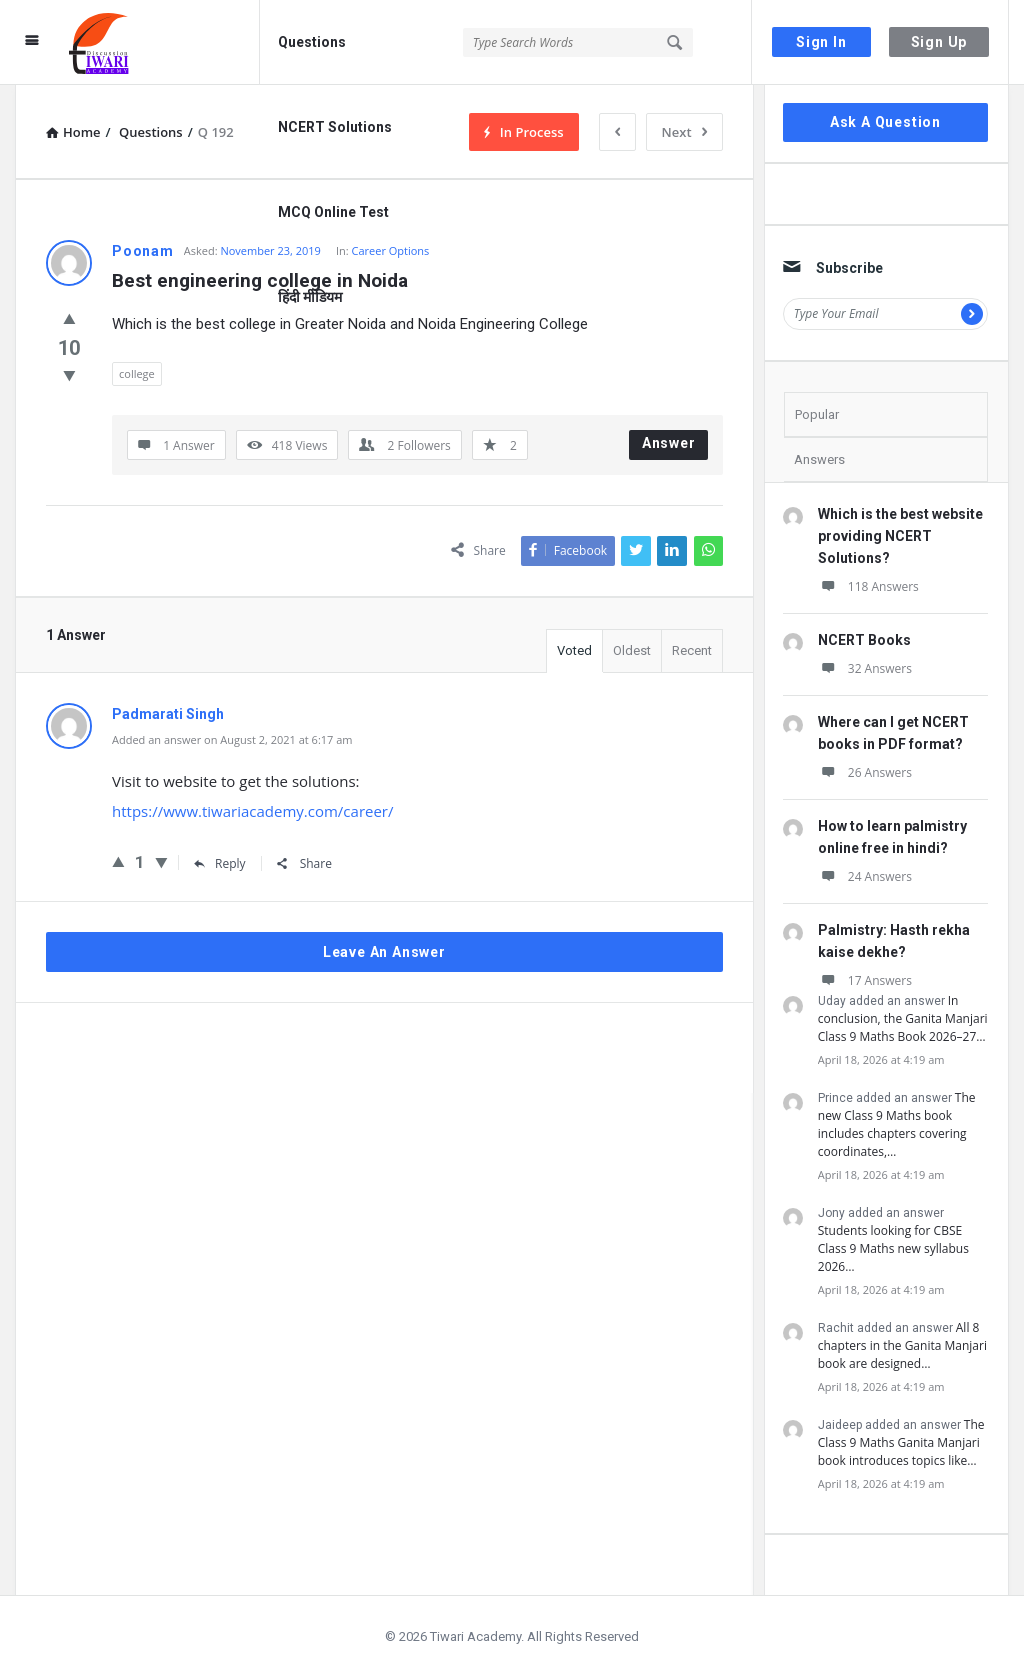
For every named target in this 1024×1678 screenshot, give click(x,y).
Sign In (821, 42)
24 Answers (865, 876)
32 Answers (865, 668)
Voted (574, 650)
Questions (312, 42)
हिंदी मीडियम (310, 297)
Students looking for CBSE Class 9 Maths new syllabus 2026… (893, 1248)
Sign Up (939, 42)
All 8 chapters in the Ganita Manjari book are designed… (902, 1345)
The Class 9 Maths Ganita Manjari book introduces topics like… (901, 1442)
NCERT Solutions (335, 127)
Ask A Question (885, 122)
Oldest (632, 650)
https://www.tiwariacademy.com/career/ (253, 811)
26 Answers (865, 772)
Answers (819, 459)
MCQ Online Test (333, 212)
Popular (817, 414)
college (137, 373)
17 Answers (865, 980)
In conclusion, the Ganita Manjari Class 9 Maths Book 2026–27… (903, 1018)
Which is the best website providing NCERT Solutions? (900, 536)
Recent (692, 650)
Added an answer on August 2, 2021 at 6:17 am (232, 739)
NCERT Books (864, 640)
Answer (669, 443)
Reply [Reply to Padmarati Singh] (220, 863)
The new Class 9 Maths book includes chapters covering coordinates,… (897, 1124)
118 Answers (868, 586)
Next (684, 132)
